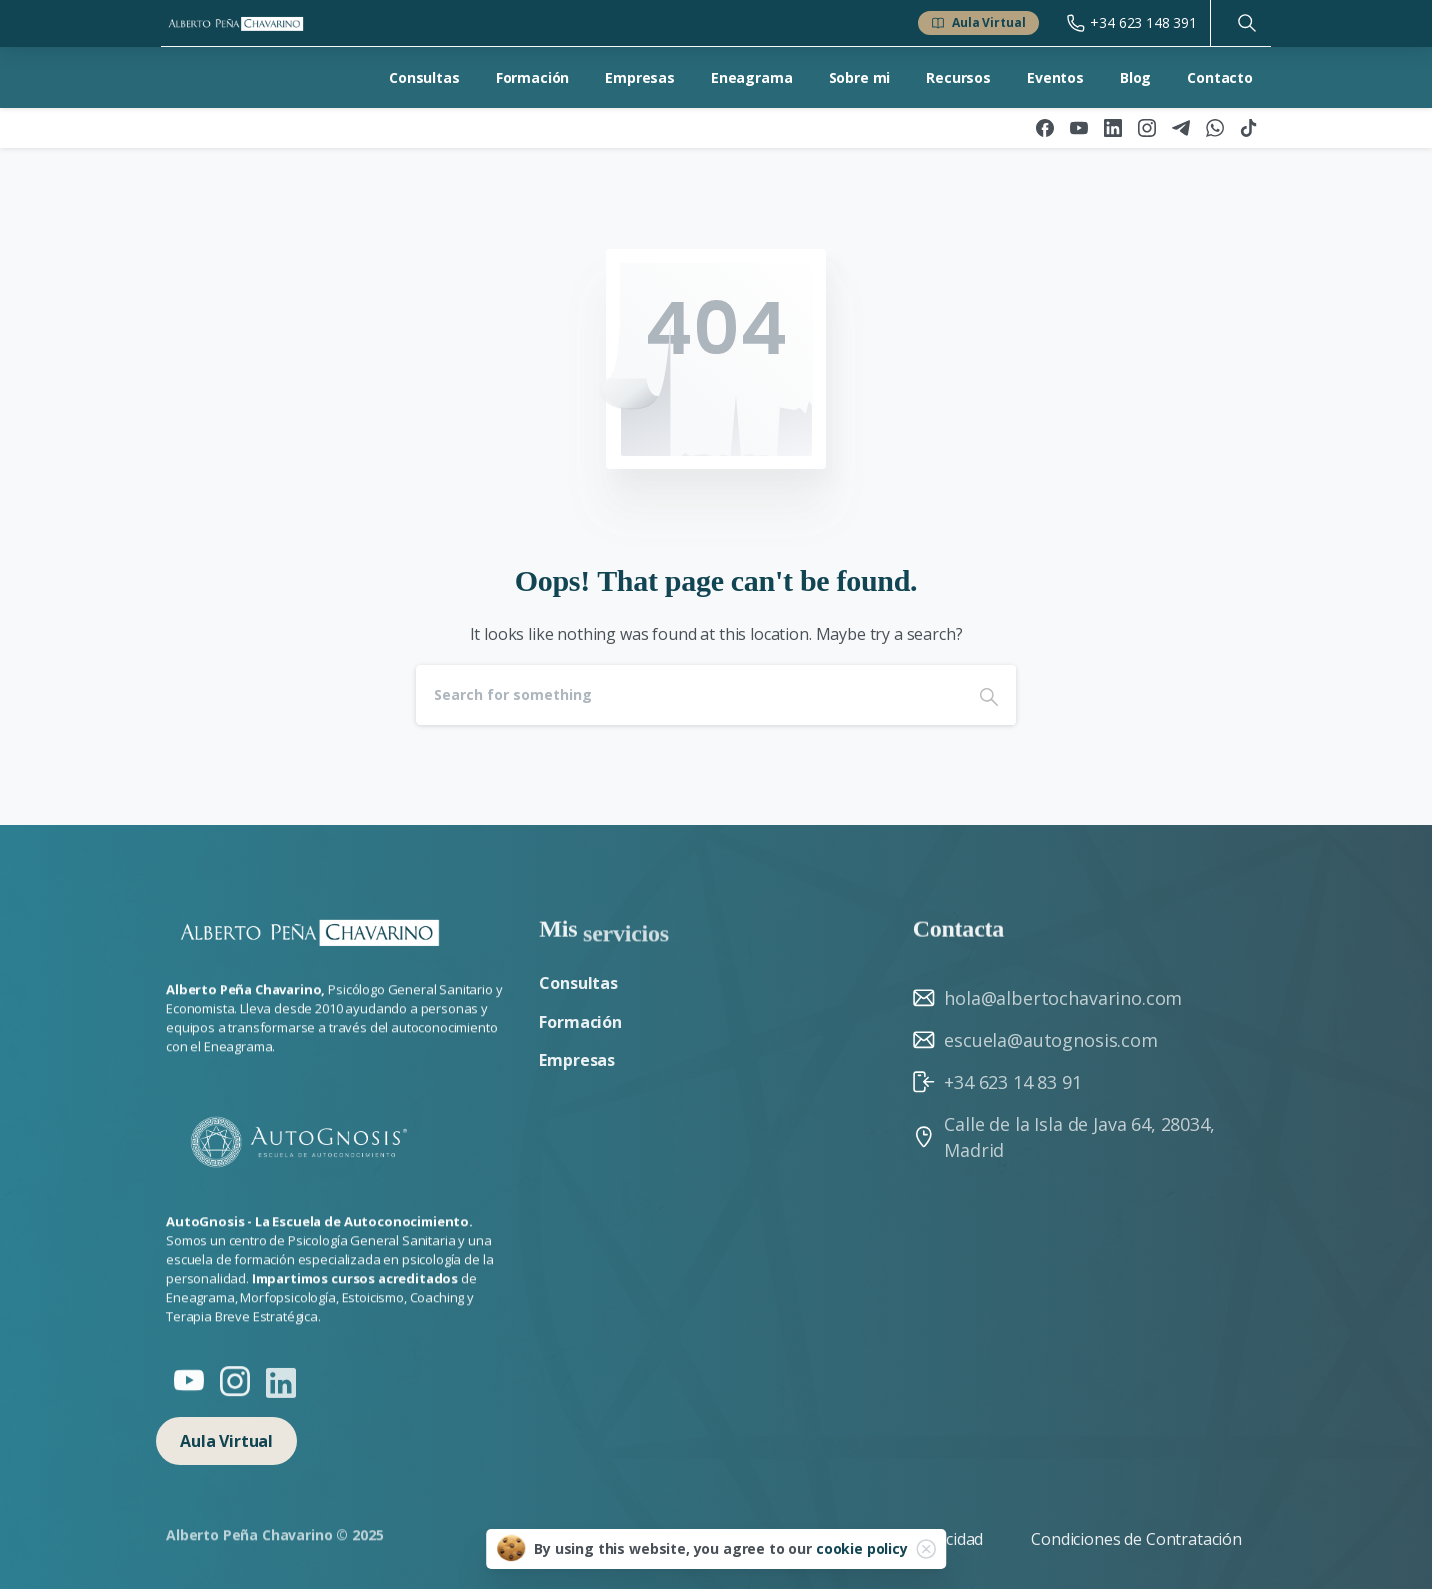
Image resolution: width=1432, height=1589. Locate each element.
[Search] (689, 695)
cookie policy (862, 1548)
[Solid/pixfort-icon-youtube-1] (189, 1384)
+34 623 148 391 (1132, 22)
